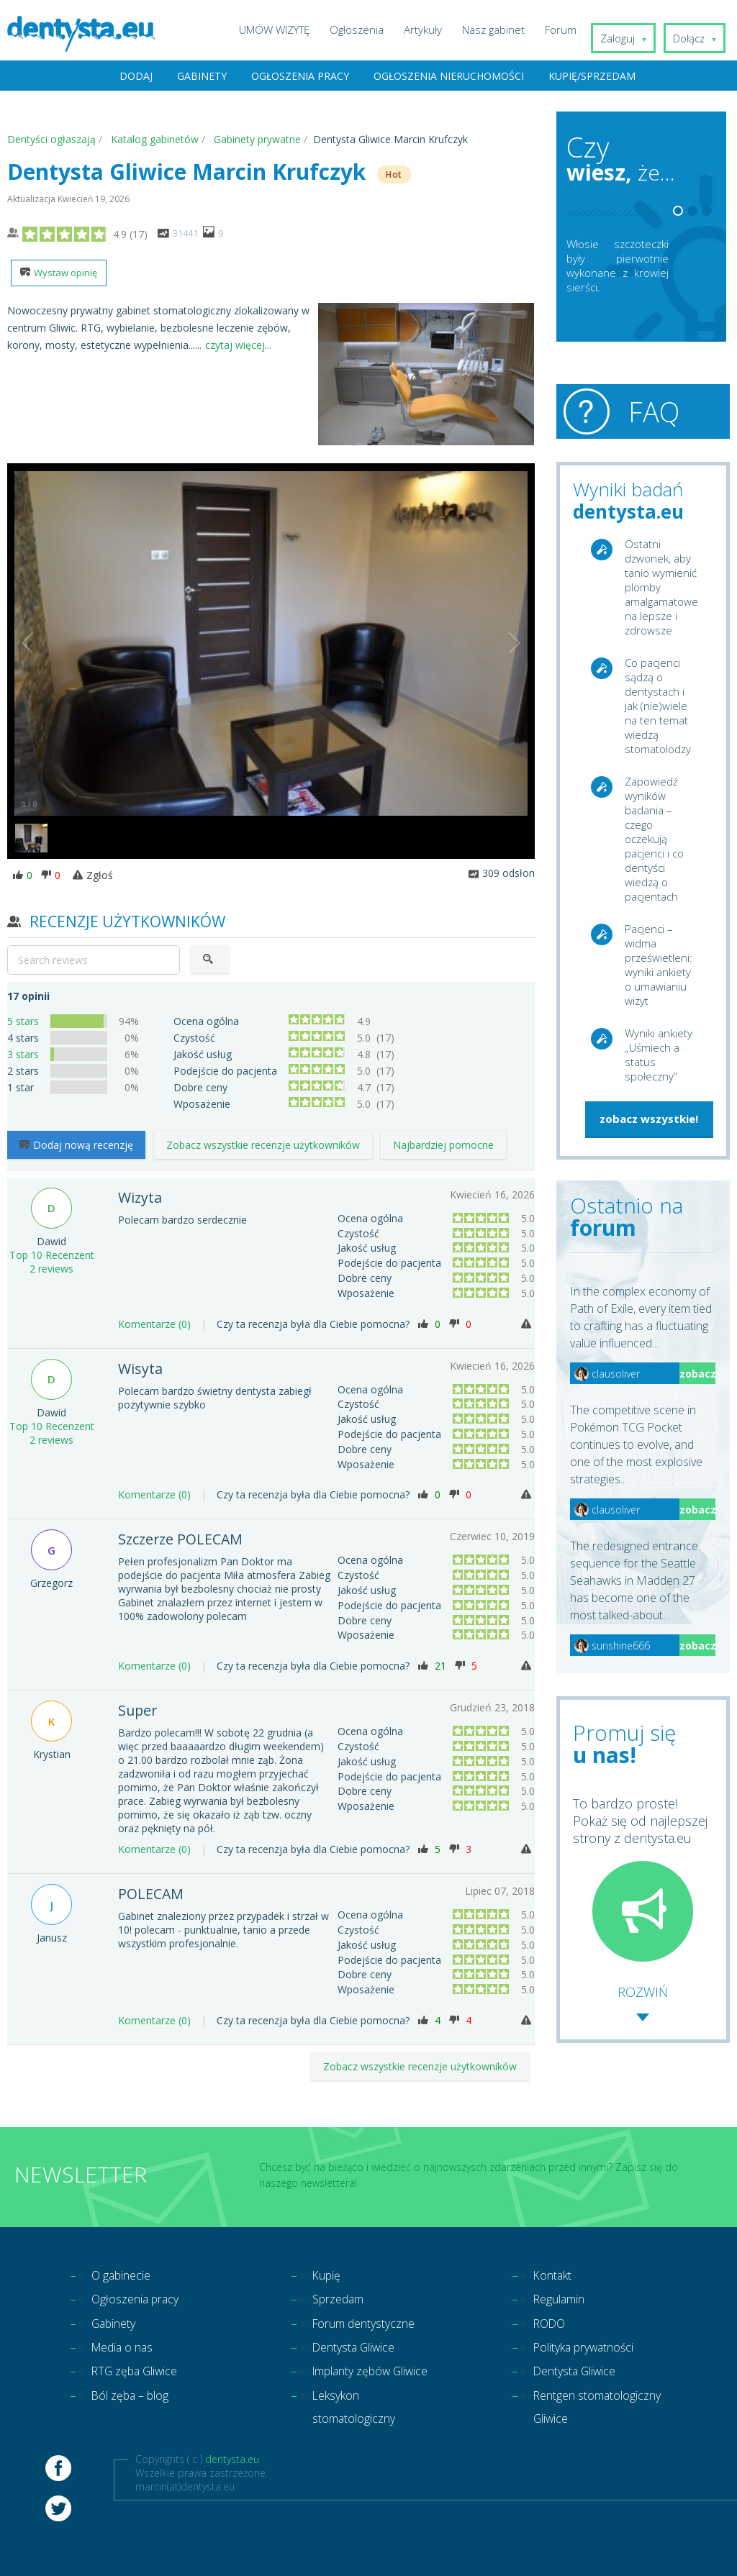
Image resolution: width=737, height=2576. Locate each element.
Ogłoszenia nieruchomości (449, 76)
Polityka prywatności (592, 2348)
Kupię (328, 2271)
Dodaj (136, 76)
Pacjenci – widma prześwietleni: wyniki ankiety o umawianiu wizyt (658, 965)
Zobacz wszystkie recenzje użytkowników (263, 1146)
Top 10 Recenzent (51, 1253)
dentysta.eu (232, 2493)
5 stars (23, 1022)
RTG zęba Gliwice (141, 2374)
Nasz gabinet (506, 29)
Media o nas (127, 2348)
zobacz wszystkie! (649, 1119)
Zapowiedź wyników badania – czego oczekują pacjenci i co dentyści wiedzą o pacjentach (654, 839)
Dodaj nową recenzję (76, 1146)
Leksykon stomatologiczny (360, 2439)
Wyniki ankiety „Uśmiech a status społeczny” (658, 1055)
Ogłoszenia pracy (300, 76)
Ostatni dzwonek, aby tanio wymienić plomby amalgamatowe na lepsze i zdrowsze (661, 587)
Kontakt (556, 2271)
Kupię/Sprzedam (592, 76)
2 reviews (51, 1266)
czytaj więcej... (238, 346)
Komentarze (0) (154, 1322)
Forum (573, 29)
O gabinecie (125, 2271)
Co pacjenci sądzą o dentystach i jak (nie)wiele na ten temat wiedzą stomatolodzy (658, 706)
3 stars (23, 1055)
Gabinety (202, 76)
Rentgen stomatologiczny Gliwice (581, 2426)
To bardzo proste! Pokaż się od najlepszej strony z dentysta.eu (640, 1879)
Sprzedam (342, 2297)
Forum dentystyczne (372, 2322)
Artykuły (436, 29)
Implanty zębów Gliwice (359, 2387)
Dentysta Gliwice (360, 2348)
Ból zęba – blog (137, 2400)
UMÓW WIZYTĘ (287, 29)
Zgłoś (93, 876)
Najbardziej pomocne (443, 1146)
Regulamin (563, 2297)
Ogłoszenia (370, 29)
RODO (552, 2322)
